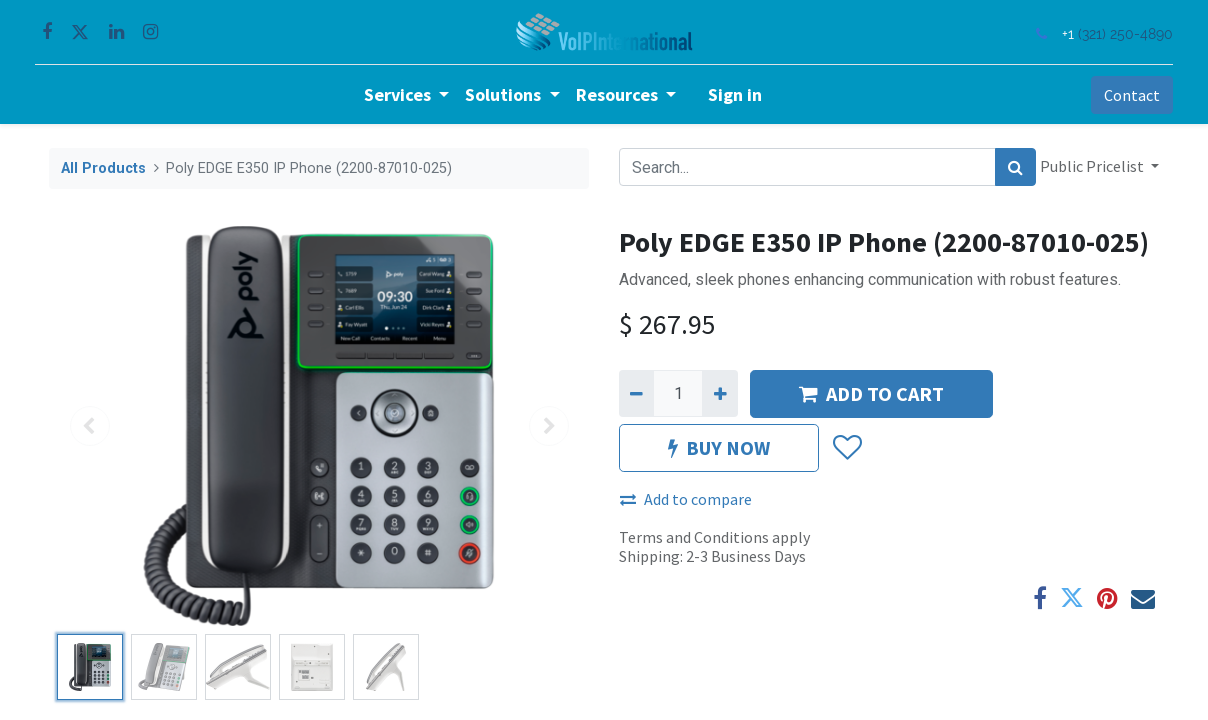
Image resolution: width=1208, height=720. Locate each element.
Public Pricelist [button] (1093, 166)
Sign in (735, 94)
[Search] (1015, 167)
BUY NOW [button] (719, 447)
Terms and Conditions (694, 537)
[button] (846, 448)
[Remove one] (636, 393)
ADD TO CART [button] (871, 393)
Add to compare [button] (686, 499)
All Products (103, 168)
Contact (1118, 95)
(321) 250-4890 (1111, 33)
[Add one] (719, 393)
